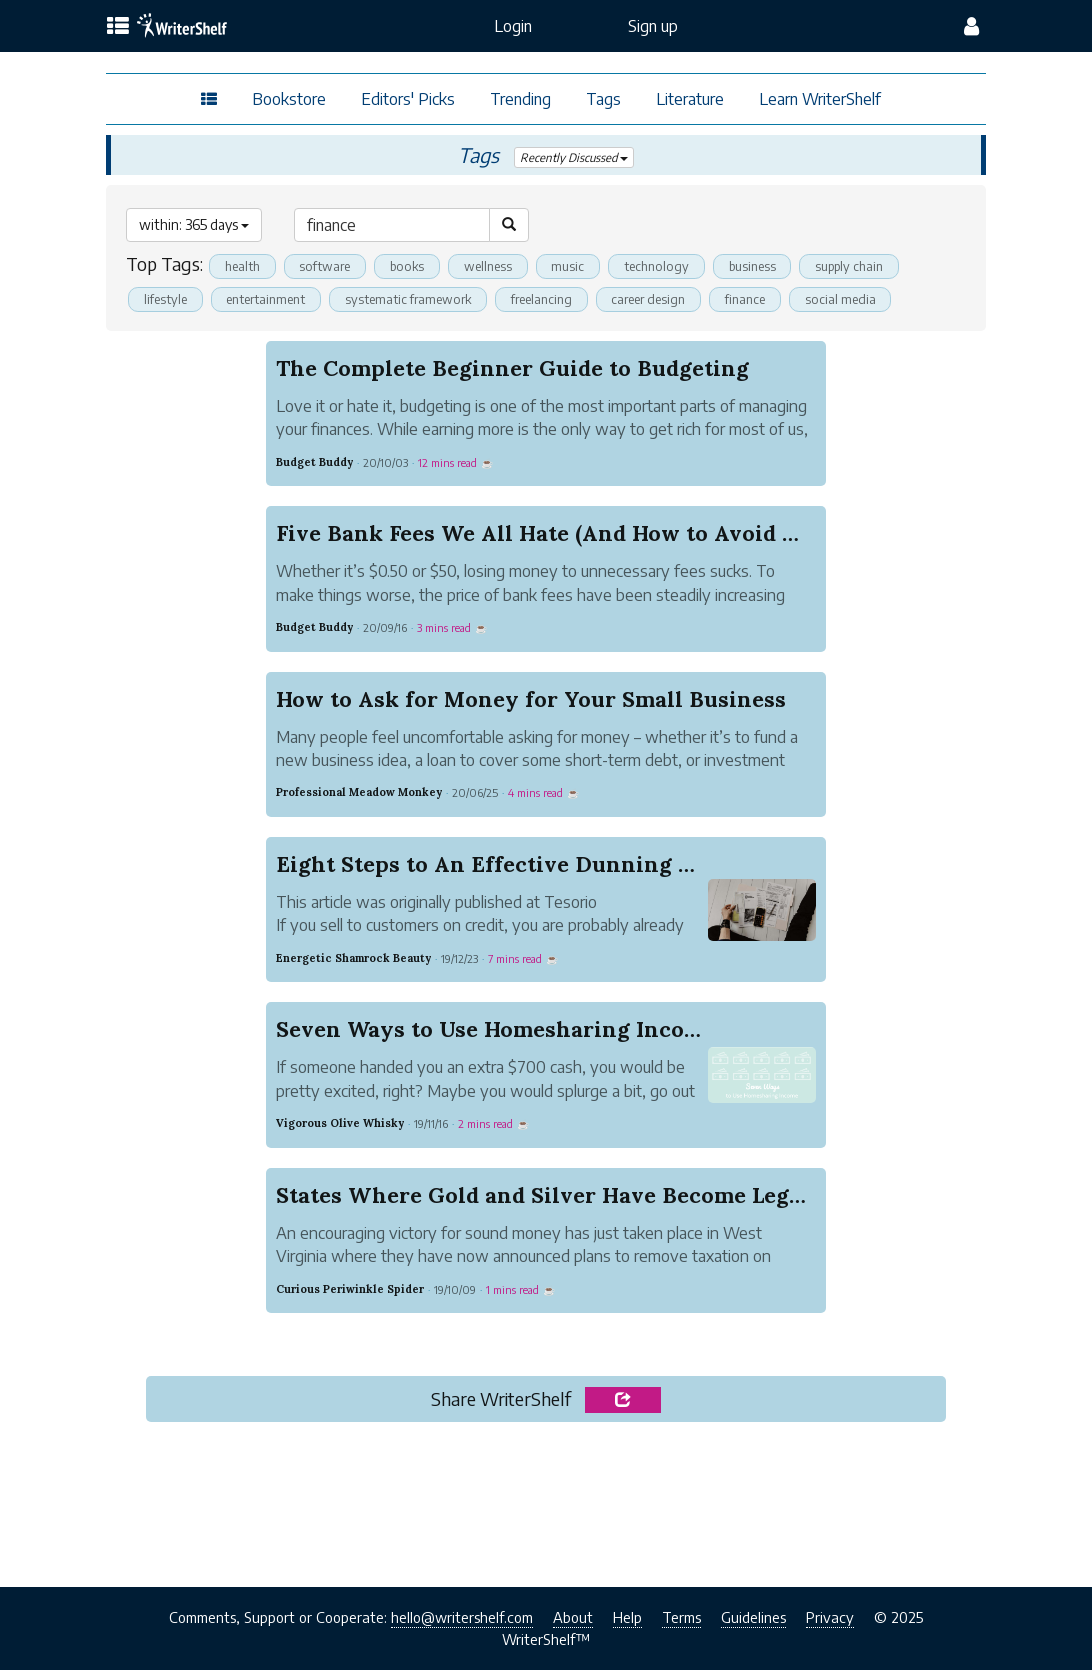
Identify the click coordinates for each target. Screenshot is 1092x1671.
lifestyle (166, 299)
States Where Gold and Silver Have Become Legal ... (553, 1195)
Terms (681, 1618)
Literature (690, 99)
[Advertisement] (546, 1499)
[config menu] (971, 26)
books (411, 266)
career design (659, 299)
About (573, 1618)
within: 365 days (194, 224)
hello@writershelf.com (462, 1618)
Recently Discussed (574, 157)
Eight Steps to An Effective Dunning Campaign (531, 864)
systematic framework (413, 299)
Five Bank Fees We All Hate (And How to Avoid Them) (562, 534)
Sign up (653, 26)
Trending (520, 99)
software (326, 266)
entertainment (268, 299)
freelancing (549, 299)
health (242, 266)
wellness (494, 266)
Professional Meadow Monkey (359, 793)
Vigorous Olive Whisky (340, 1124)
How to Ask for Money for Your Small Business (531, 699)
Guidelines (753, 1618)
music (574, 266)
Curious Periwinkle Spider (350, 1289)
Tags (603, 99)
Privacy (830, 1618)
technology (663, 266)
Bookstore (289, 99)
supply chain (861, 266)
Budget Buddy (314, 462)
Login (513, 26)
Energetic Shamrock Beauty (353, 958)
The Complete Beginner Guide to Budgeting (512, 368)
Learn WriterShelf (820, 99)
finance (757, 299)
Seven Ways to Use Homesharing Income (496, 1030)
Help (627, 1618)
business (760, 266)
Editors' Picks (408, 99)
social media (853, 299)
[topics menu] (118, 27)
